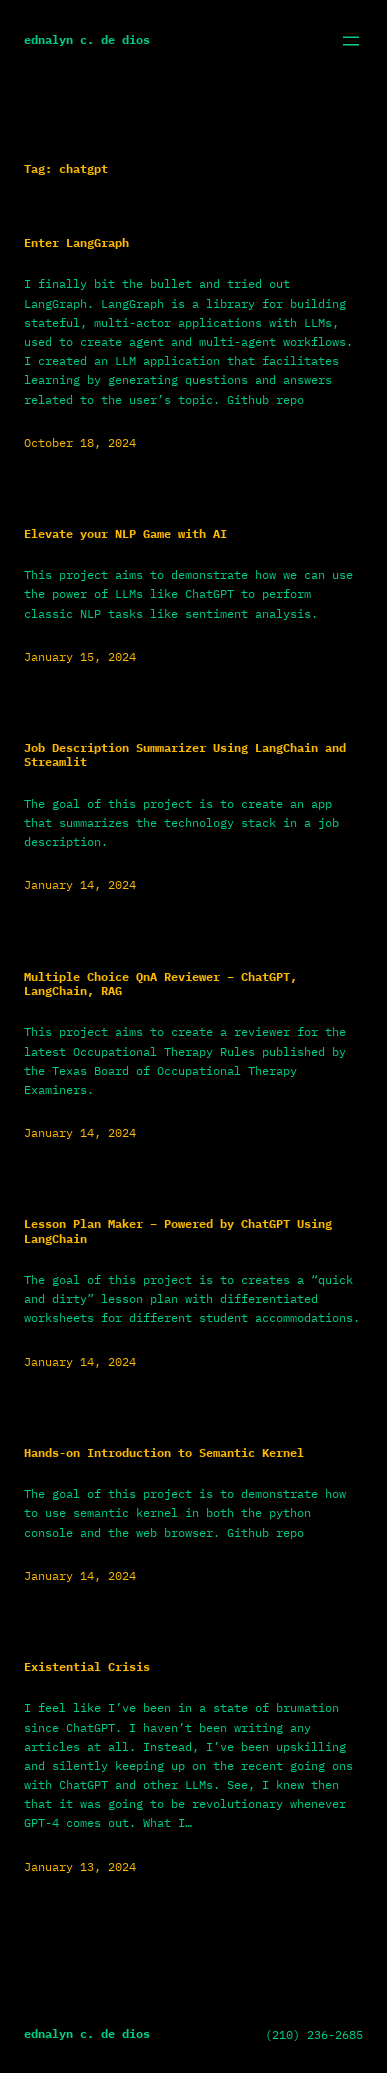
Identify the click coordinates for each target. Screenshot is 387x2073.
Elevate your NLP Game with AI (125, 534)
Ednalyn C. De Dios (87, 39)
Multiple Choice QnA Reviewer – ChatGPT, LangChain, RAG (160, 984)
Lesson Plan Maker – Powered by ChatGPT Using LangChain (178, 1231)
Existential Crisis (87, 1667)
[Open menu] (351, 41)
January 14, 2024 (80, 884)
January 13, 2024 (80, 1866)
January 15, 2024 (80, 656)
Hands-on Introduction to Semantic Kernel (164, 1453)
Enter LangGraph (76, 243)
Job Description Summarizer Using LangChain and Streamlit (185, 755)
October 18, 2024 (80, 442)
